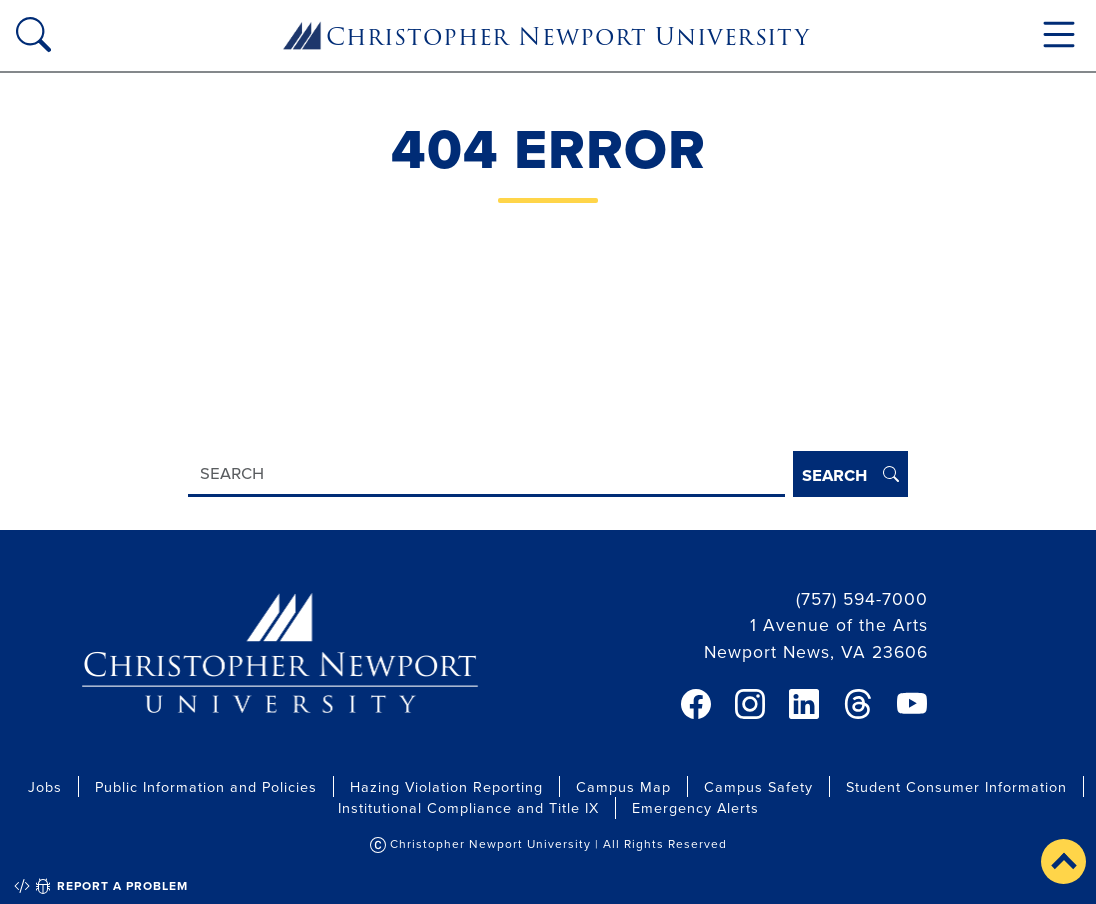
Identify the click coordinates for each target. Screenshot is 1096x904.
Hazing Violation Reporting (446, 786)
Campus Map (623, 786)
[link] (696, 704)
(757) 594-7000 (862, 598)
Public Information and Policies (206, 786)
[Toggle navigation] (1059, 34)
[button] (1063, 861)
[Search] (486, 474)
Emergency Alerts (695, 807)
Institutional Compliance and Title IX (468, 807)
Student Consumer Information (956, 786)
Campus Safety (758, 786)
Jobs (45, 786)
